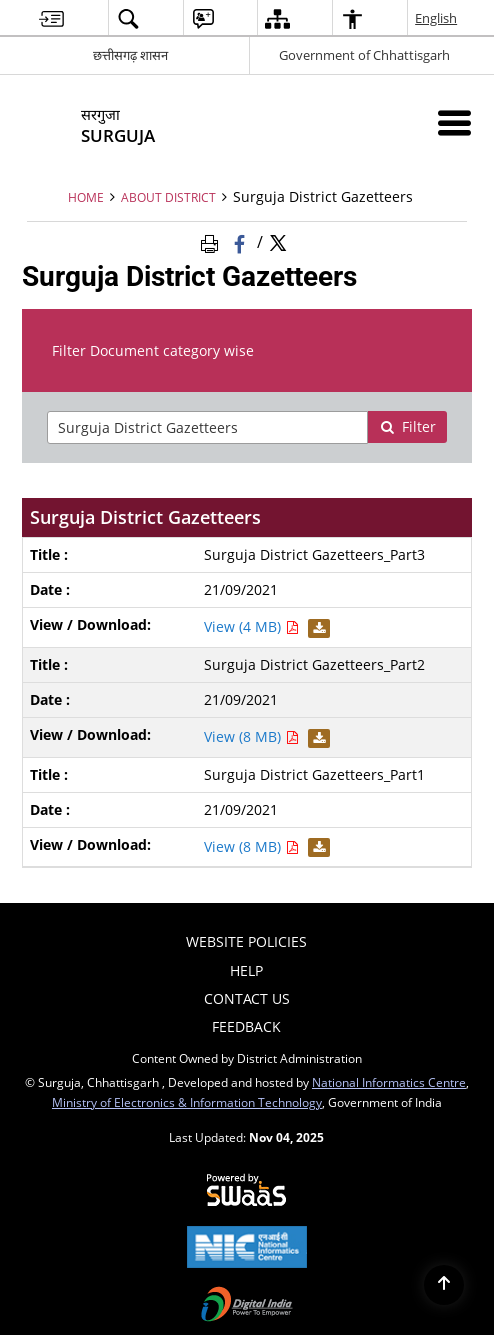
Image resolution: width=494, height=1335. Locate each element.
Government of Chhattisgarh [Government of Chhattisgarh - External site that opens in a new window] (364, 55)
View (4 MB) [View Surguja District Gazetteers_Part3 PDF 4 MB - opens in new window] (251, 626)
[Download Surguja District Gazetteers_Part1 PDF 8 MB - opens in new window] (316, 846)
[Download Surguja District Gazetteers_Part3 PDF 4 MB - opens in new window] (316, 626)
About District (168, 197)
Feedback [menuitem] (246, 1026)
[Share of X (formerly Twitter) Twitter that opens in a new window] (278, 241)
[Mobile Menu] (454, 122)
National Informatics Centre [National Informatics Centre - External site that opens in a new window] (389, 1082)
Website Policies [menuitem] (246, 941)
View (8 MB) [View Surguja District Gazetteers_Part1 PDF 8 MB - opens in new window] (251, 846)
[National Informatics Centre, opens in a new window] (246, 1249)
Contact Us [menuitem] (247, 998)
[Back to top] (444, 1285)
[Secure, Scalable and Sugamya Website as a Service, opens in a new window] (246, 1191)
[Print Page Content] (213, 241)
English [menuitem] (437, 18)
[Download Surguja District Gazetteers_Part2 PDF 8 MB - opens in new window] (316, 736)
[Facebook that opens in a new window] (241, 241)
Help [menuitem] (246, 970)
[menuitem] (51, 18)
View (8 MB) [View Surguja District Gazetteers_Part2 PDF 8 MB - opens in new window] (251, 736)
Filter (408, 426)
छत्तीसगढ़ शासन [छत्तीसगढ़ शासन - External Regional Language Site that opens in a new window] (130, 55)
